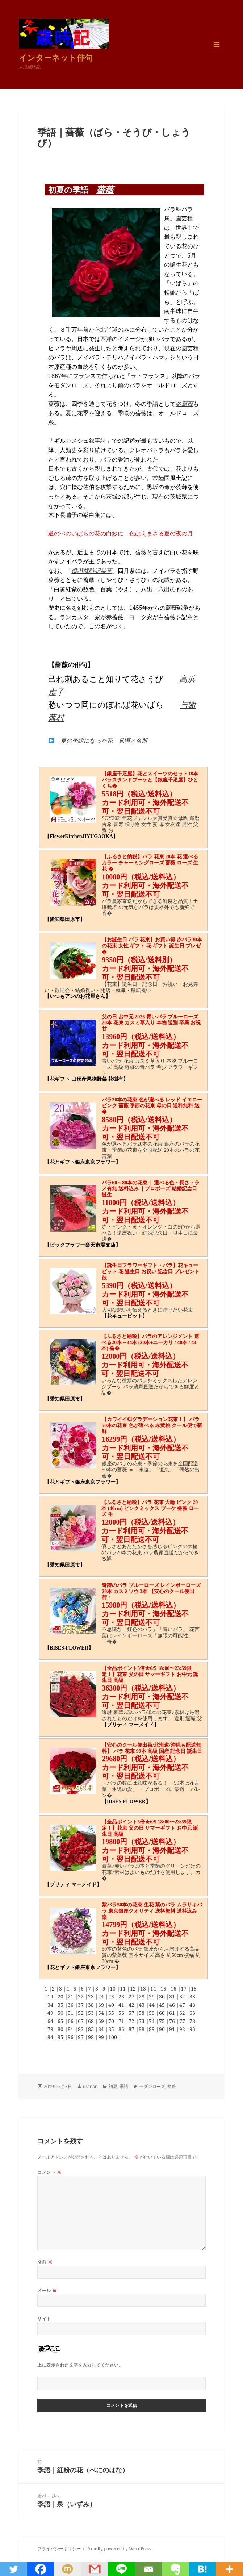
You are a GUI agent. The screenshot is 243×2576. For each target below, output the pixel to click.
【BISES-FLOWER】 (69, 1648)
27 (132, 1996)
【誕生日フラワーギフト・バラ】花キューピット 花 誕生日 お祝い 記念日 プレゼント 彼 (151, 1271)
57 (132, 2012)
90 (162, 2029)
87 (132, 2029)
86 (122, 2029)
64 (51, 2021)
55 (112, 2012)
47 (183, 2004)
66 (71, 2021)
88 (142, 2029)
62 (183, 2012)
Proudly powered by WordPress (118, 2549)
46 (172, 2004)
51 (71, 2012)
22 (81, 1996)
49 (51, 2012)
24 (101, 1996)
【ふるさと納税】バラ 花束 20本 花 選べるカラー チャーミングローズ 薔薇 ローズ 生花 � (150, 863)
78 (192, 2021)
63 (192, 2012)
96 (71, 2037)
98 (91, 2037)
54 (101, 2012)
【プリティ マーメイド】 (130, 1724)
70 (112, 2021)
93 (192, 2029)
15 (164, 1988)
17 (184, 1988)
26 (122, 1996)
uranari (90, 2086)
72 (132, 2021)
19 (51, 1996)
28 (142, 1996)
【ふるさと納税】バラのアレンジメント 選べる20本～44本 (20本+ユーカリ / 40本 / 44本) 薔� (150, 1342)
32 (183, 1996)
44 (152, 2004)
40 (112, 2004)
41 (122, 2004)
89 (152, 2029)
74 (152, 2021)
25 (112, 1996)
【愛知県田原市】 (65, 919)
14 (154, 1988)
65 (61, 2021)
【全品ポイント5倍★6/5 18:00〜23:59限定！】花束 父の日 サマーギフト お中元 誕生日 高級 (150, 1674)
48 (192, 2004)
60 (162, 2012)
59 (152, 2012)
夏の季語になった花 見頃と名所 (103, 741)
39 (101, 2004)
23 (91, 1996)
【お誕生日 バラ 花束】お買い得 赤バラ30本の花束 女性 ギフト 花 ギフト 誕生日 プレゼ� (152, 946)
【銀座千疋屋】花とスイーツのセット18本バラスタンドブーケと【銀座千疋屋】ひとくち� (150, 780)
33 (192, 1996)
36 (71, 2004)
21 (71, 1996)
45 (162, 2004)
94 (51, 2037)
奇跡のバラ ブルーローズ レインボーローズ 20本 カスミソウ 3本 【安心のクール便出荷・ (151, 1591)
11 (123, 1988)
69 (101, 2021)
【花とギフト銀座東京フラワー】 (83, 1162)
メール (46, 2290)
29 (152, 1996)
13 (143, 1988)
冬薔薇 (184, 404)
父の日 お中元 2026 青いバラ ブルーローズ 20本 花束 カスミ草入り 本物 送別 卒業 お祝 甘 (151, 1023)
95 (61, 2037)
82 (81, 2029)
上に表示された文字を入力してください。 (80, 2365)
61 (172, 2012)
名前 (44, 2262)
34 (51, 2004)
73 (142, 2021)
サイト (44, 2319)
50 (61, 2012)
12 (133, 1988)
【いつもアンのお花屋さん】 (77, 996)
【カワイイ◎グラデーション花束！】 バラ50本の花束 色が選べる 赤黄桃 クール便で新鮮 (152, 1425)
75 (162, 2021)
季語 (124, 2086)
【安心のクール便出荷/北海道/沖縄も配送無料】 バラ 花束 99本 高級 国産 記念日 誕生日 (152, 1748)
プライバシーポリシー (59, 2549)
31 (172, 1996)
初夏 (113, 2086)
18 (194, 1988)
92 (183, 2029)
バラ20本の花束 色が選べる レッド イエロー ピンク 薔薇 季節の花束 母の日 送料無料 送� (152, 1106)
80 (61, 2029)
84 (101, 2029)
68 (91, 2021)
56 (122, 2012)
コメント (49, 2172)
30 (162, 1996)
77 (183, 2021)
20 (61, 1996)
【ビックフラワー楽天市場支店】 (83, 1245)
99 (101, 2037)
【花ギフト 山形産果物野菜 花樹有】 (86, 1079)
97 (81, 2037)
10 (113, 1988)
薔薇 (105, 189)
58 (142, 2012)
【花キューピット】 (124, 1316)
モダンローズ (152, 2086)
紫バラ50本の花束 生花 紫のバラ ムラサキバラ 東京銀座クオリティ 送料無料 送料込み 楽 (152, 1911)
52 (81, 2012)
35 (61, 2004)
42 (132, 2004)
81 (71, 2029)
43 (142, 2004)
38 (91, 2004)
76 (172, 2021)
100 (113, 2037)
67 (81, 2021)
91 (172, 2029)
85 (112, 2029)
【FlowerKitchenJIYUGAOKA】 (81, 836)
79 (51, 2029)
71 (122, 2021)
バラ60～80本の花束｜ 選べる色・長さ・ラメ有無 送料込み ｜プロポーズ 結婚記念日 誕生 (151, 1189)
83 (91, 2029)
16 (174, 1988)
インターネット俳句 (56, 57)
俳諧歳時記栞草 (91, 571)
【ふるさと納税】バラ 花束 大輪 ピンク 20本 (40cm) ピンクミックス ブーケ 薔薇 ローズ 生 (150, 1508)
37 (81, 2004)
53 (91, 2012)
